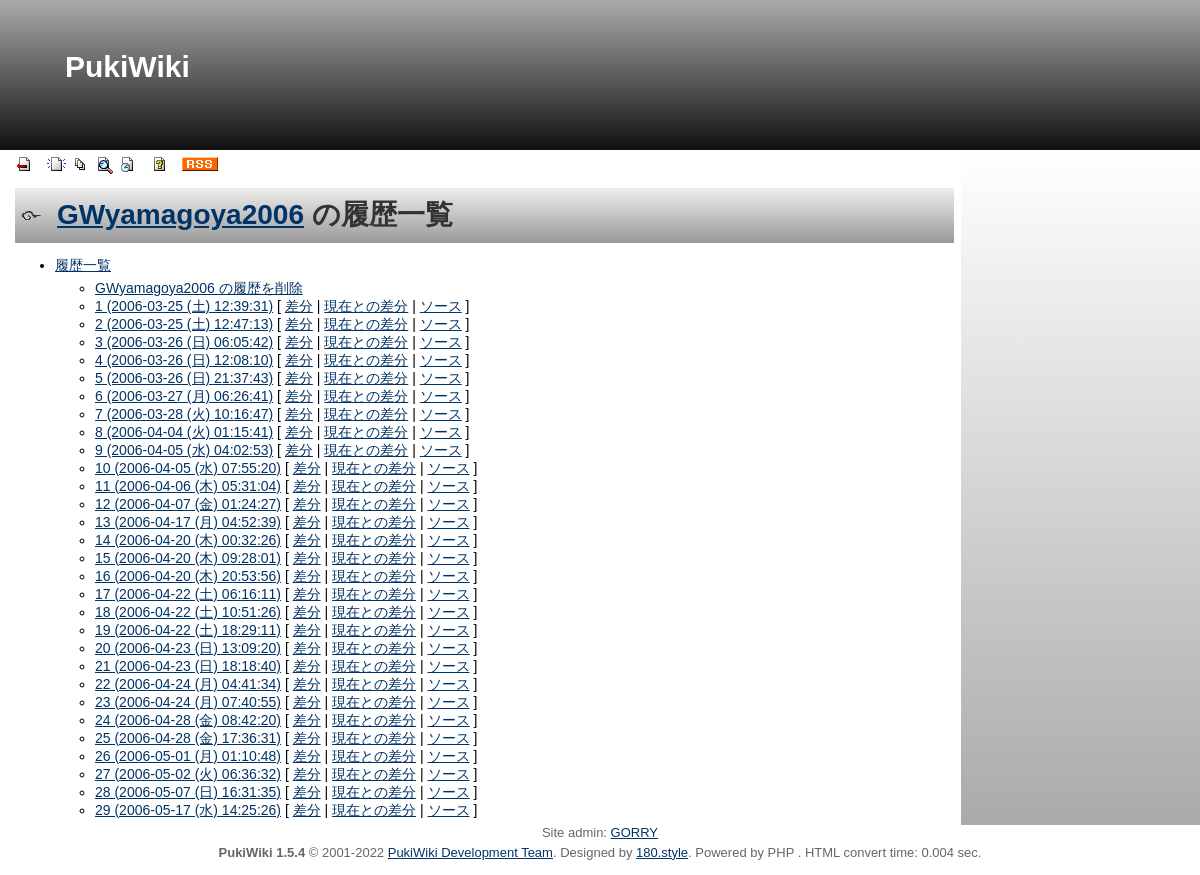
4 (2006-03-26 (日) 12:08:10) (184, 360)
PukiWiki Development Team (470, 852)
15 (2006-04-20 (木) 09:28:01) (188, 558)
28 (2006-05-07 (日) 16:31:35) (188, 792)
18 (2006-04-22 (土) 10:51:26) (188, 612)
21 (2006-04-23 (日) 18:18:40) (188, 666)
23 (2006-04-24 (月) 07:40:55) (188, 702)
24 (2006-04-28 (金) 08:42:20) (188, 720)
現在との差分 (366, 306)
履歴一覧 (83, 265)
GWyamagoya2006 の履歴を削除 (199, 288)
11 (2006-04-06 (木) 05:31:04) (188, 486)
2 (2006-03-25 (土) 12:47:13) (184, 324)
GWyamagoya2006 (180, 214)
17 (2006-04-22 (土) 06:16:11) (188, 594)
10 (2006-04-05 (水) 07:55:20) (188, 468)
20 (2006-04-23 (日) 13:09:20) (188, 648)
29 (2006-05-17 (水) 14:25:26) (188, 810)
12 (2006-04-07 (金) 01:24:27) (188, 504)
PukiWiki (127, 66)
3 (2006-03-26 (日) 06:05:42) (184, 342)
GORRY (634, 832)
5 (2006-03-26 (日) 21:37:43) (184, 378)
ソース (441, 306)
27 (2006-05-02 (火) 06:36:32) (188, 774)
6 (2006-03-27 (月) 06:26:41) (184, 396)
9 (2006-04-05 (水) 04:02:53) (184, 450)
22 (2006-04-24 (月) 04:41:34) (188, 684)
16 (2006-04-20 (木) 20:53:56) (188, 576)
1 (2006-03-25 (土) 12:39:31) (184, 306)
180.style (662, 852)
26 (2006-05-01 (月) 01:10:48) (188, 756)
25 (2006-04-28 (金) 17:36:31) (188, 738)
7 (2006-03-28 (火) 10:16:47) (184, 414)
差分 (299, 306)
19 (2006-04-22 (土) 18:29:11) (188, 630)
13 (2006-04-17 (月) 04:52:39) (188, 522)
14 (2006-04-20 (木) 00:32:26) (188, 540)
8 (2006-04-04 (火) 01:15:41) (184, 432)
